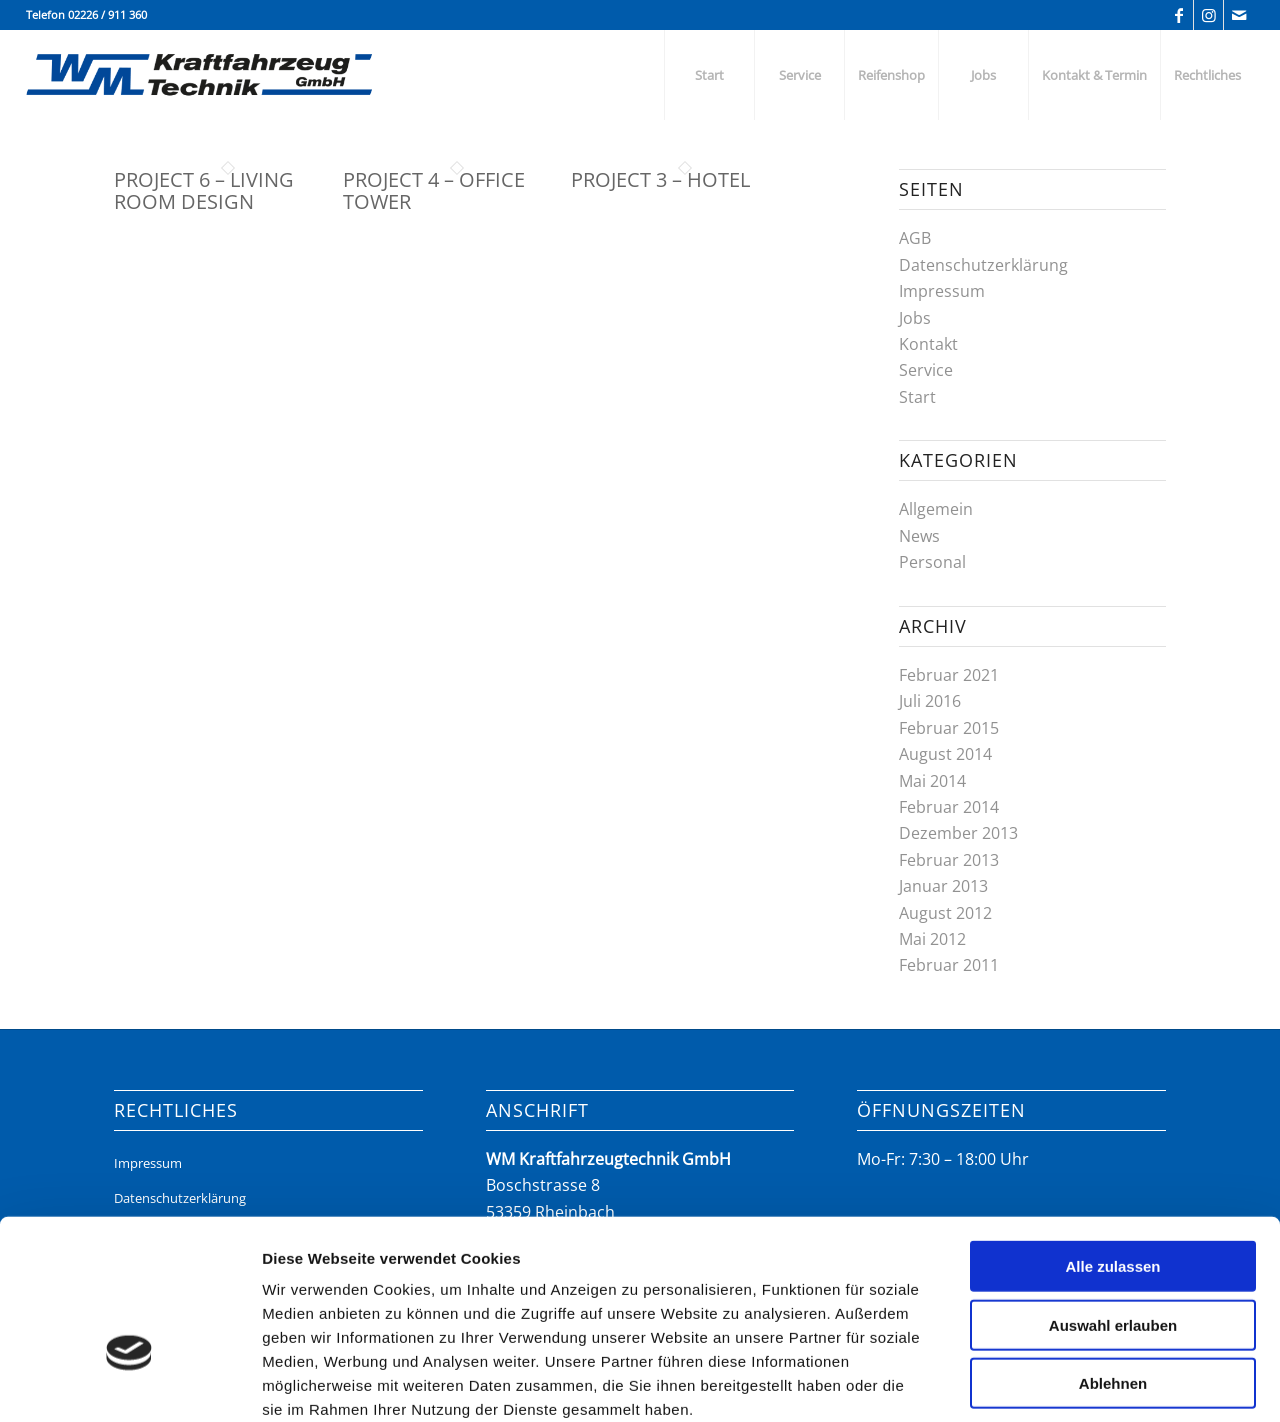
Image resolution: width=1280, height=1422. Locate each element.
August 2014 (945, 754)
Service (926, 370)
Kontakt (928, 344)
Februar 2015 (949, 728)
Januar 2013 (943, 886)
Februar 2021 (949, 675)
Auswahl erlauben (1113, 1197)
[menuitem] (709, 75)
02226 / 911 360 (107, 14)
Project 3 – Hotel (660, 179)
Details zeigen (1059, 1382)
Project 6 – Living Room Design (204, 190)
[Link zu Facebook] (1178, 15)
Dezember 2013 (958, 833)
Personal (932, 562)
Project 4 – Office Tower (434, 190)
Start (917, 397)
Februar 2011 (949, 965)
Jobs (915, 318)
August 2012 (945, 913)
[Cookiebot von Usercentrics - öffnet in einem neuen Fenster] (129, 1383)
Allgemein (936, 509)
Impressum (942, 291)
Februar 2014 (949, 807)
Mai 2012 (932, 939)
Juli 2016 (930, 701)
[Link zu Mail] (1239, 15)
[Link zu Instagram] (1208, 15)
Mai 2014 (932, 781)
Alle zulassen (1112, 1138)
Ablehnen (1113, 1255)
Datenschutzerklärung (983, 265)
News (919, 536)
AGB (915, 238)
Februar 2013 (949, 860)
